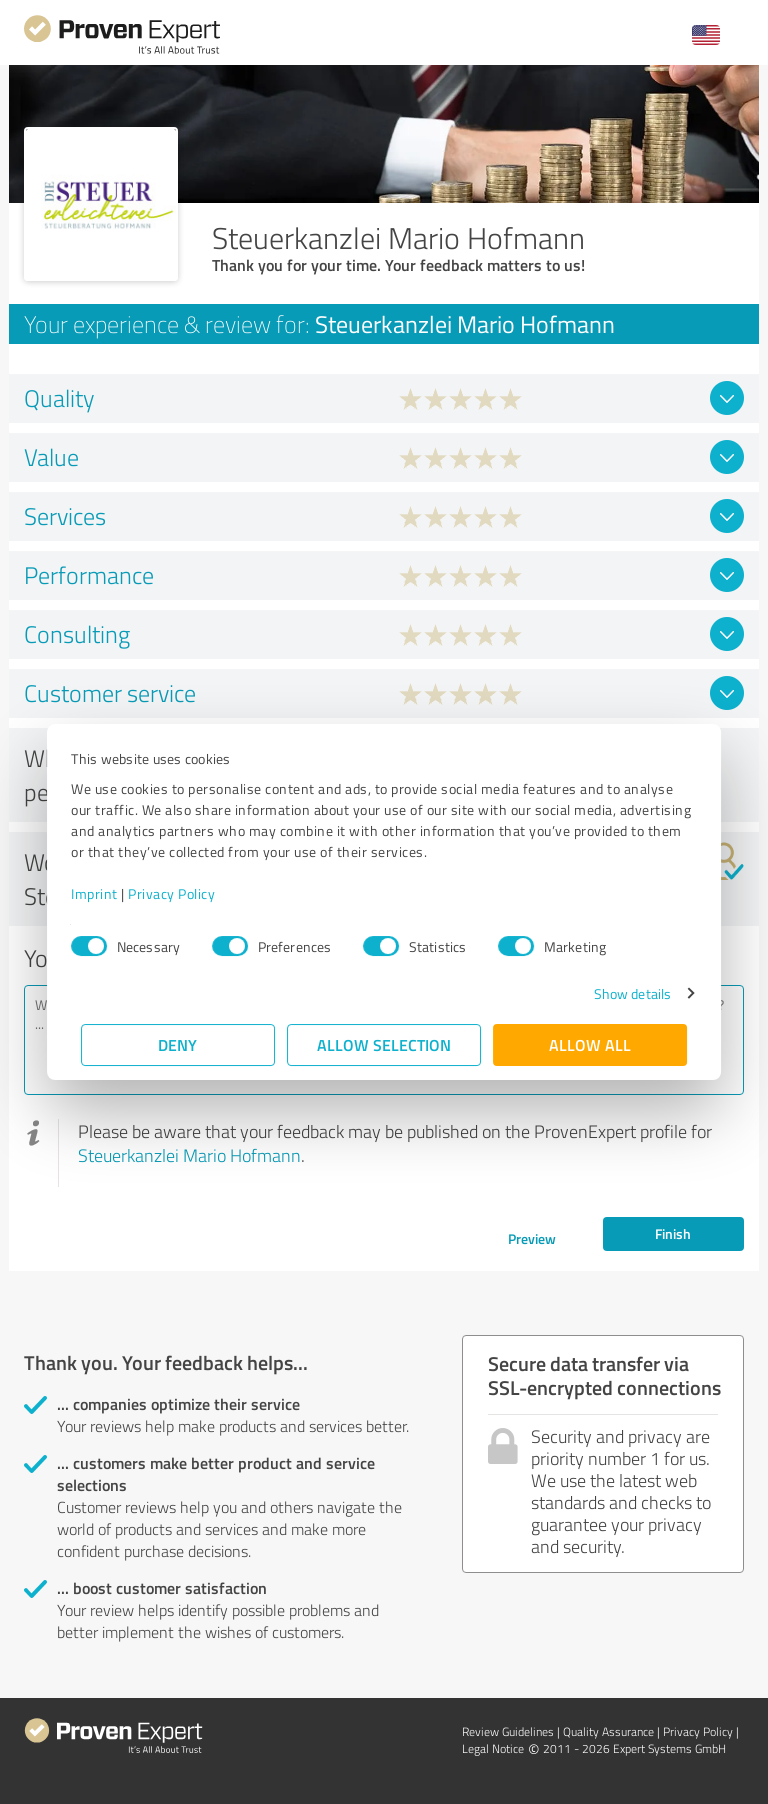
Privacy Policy (181, 893)
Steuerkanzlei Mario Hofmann (189, 1155)
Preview (532, 1238)
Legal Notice (493, 1748)
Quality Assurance (608, 1731)
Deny (178, 1044)
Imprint (104, 893)
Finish (673, 1233)
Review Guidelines (508, 1731)
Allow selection (384, 1044)
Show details (622, 993)
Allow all (590, 1044)
